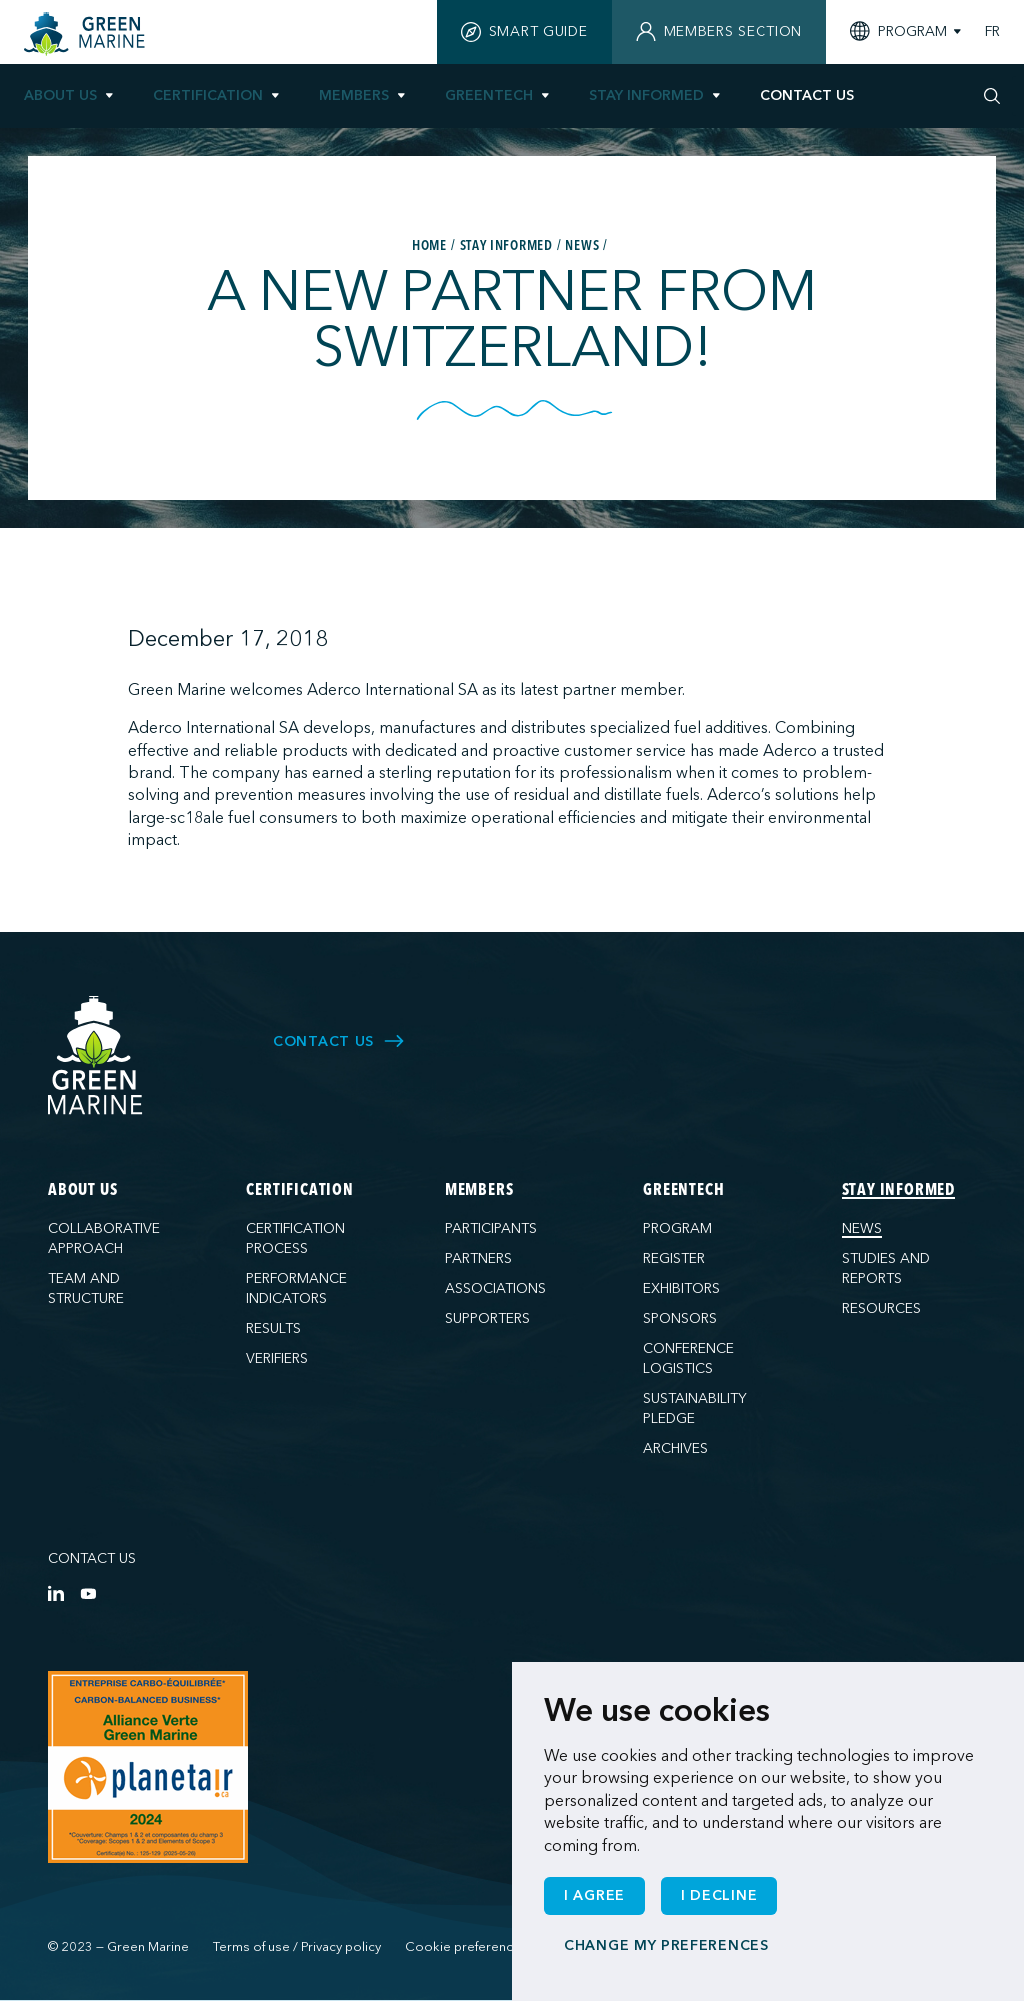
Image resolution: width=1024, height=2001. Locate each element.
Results (273, 1328)
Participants (491, 1228)
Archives (675, 1448)
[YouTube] (88, 1593)
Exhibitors (681, 1288)
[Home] (87, 34)
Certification (208, 95)
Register (674, 1258)
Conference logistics (688, 1358)
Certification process (295, 1238)
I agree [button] (594, 1895)
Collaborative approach (104, 1238)
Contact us (92, 1558)
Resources (881, 1308)
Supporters (487, 1318)
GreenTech (489, 95)
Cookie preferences (466, 1947)
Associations (495, 1288)
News (862, 1228)
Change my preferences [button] (666, 1945)
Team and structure (86, 1288)
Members (354, 95)
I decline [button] (719, 1895)
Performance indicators (296, 1288)
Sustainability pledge (695, 1408)
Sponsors (680, 1318)
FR (992, 32)
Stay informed (646, 95)
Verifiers (277, 1358)
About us (60, 95)
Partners (478, 1258)
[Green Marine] (96, 1056)
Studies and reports (886, 1268)
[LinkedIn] (56, 1593)
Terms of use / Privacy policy (297, 1947)
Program (677, 1228)
